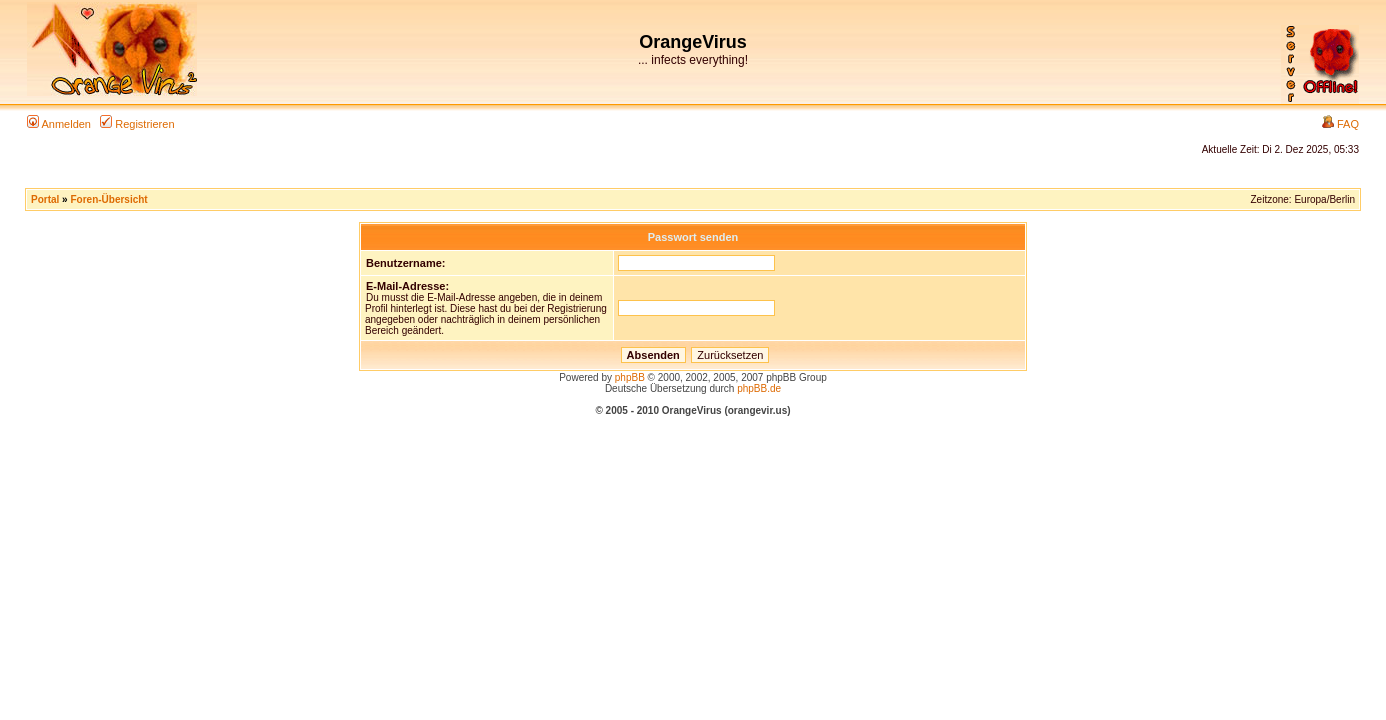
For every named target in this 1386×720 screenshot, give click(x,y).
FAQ (1340, 124)
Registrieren (137, 124)
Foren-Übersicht (108, 199)
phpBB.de (759, 388)
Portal (45, 199)
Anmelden (59, 124)
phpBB (630, 377)
